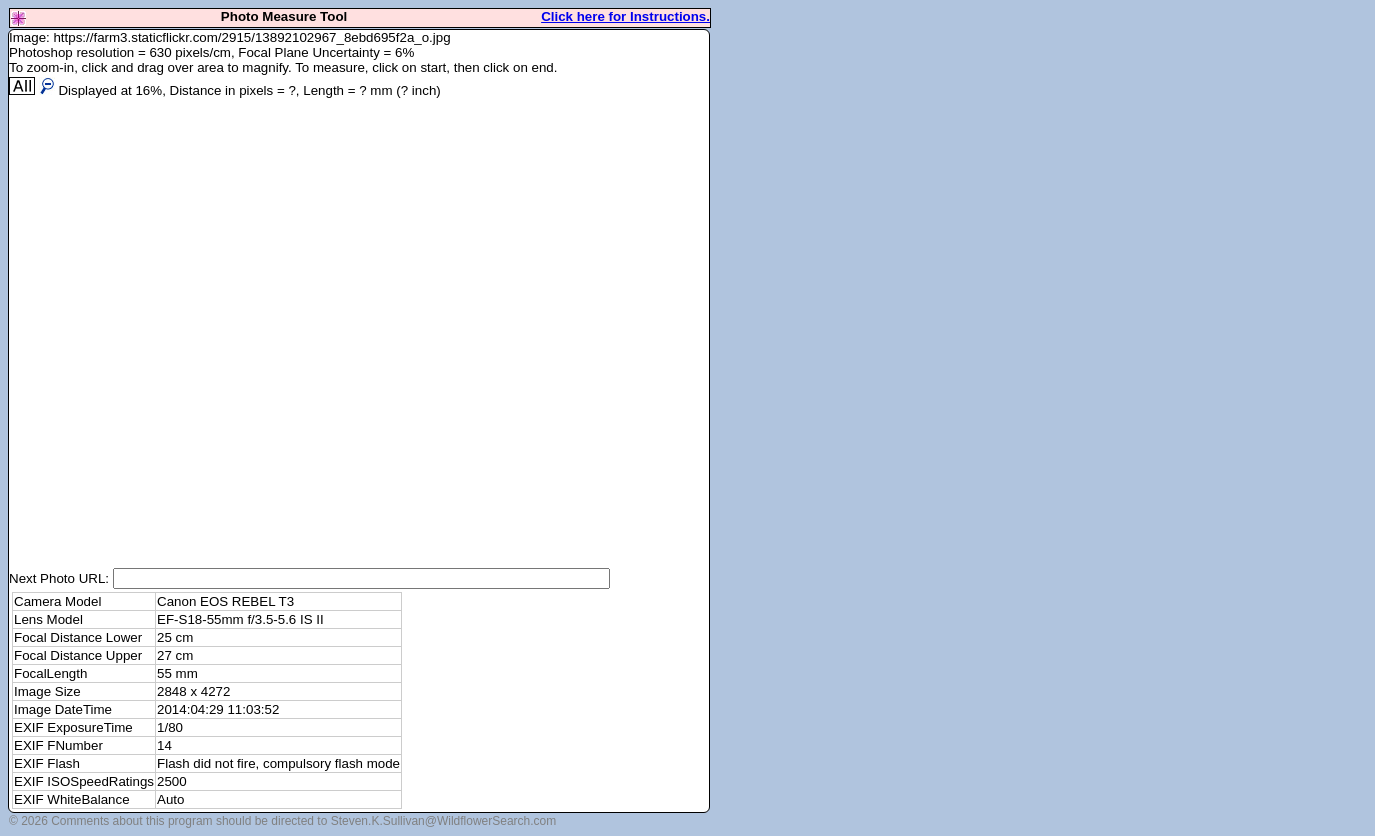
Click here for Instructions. (625, 16)
